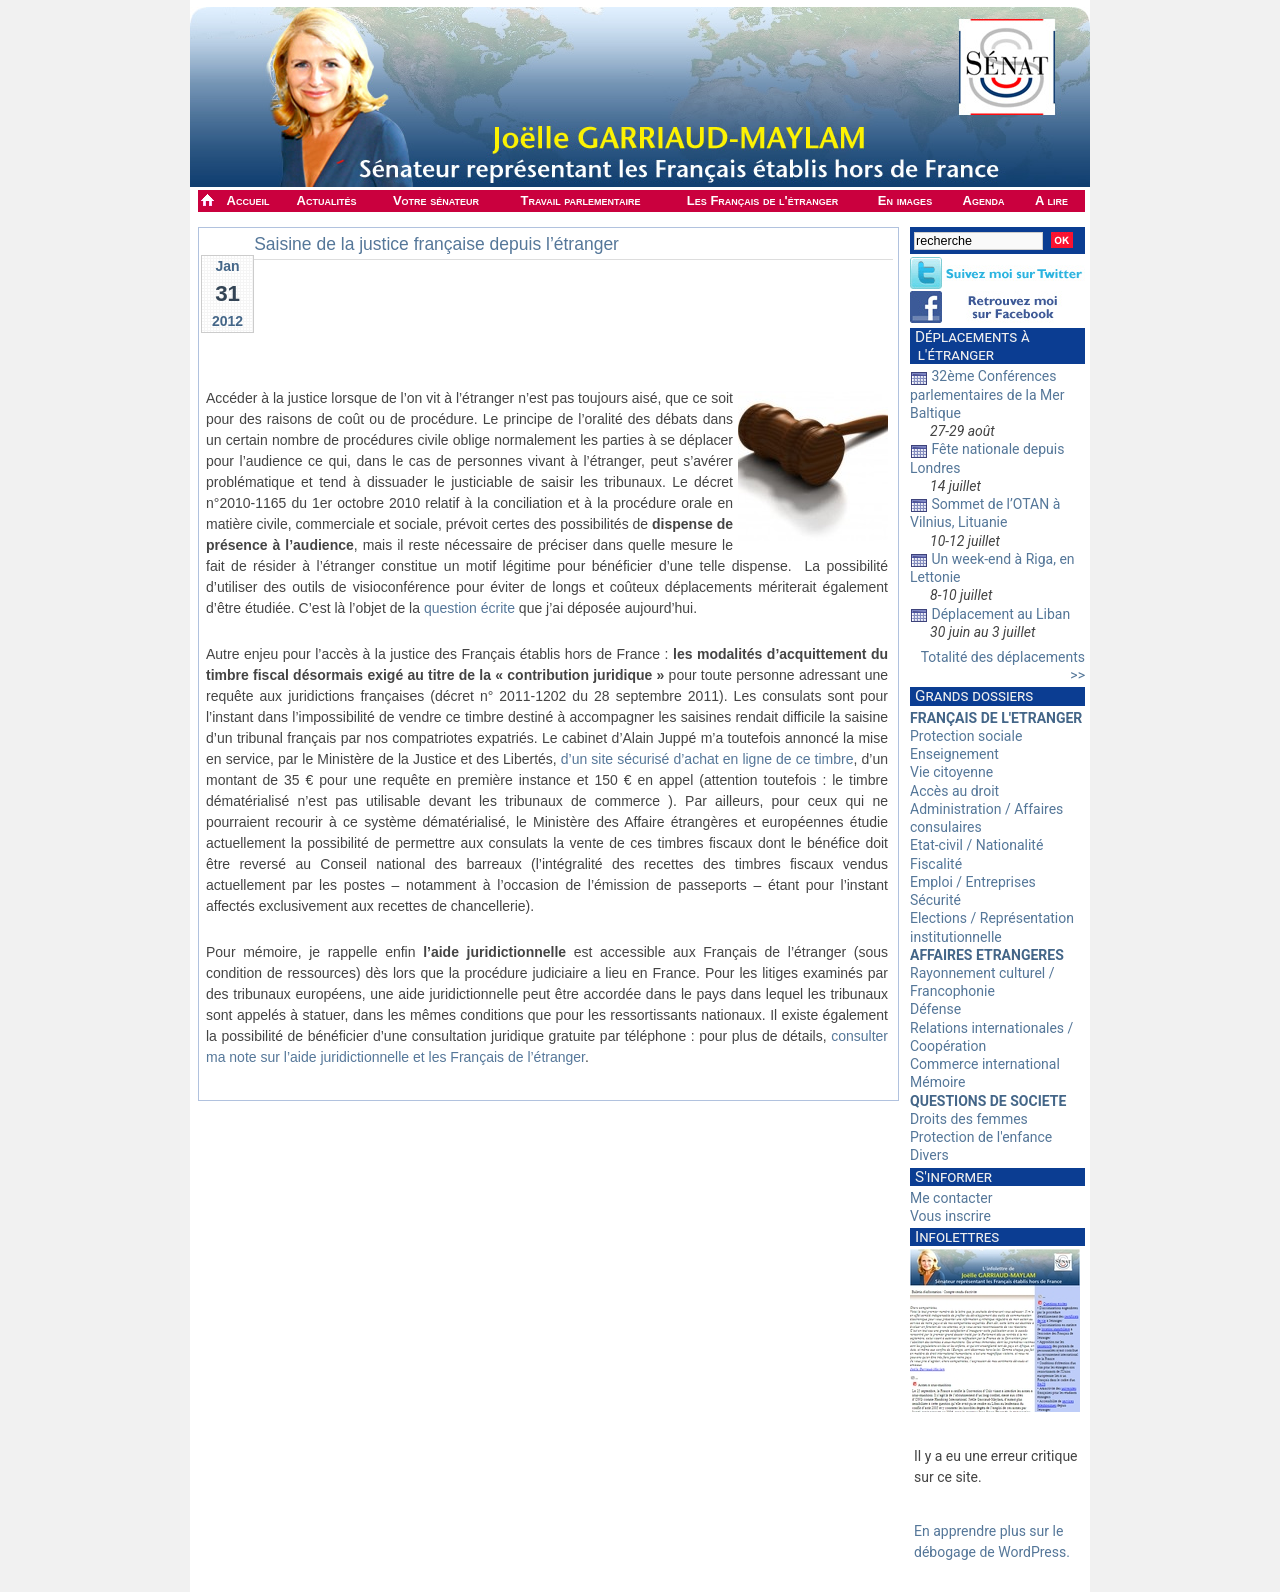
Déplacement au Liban (1000, 614)
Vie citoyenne (951, 772)
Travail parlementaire (581, 200)
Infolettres (957, 1237)
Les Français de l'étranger (762, 200)
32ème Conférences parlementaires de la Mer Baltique (987, 394)
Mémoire (937, 1082)
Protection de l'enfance (981, 1137)
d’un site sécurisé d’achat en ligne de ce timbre (707, 759)
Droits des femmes (969, 1119)
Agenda (984, 200)
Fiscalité (936, 864)
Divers (929, 1155)
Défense (935, 1009)
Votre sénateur (436, 200)
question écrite (469, 608)
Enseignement (954, 754)
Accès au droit (954, 791)
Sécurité (935, 900)
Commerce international (985, 1064)
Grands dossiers (974, 696)
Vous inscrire (950, 1216)
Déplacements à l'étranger (970, 346)
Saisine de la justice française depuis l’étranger (436, 244)
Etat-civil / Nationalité (976, 845)
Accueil (248, 200)
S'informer (953, 1177)
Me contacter (951, 1198)
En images (905, 200)
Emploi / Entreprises (973, 882)
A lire (1051, 200)
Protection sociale (966, 736)
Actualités (327, 200)
